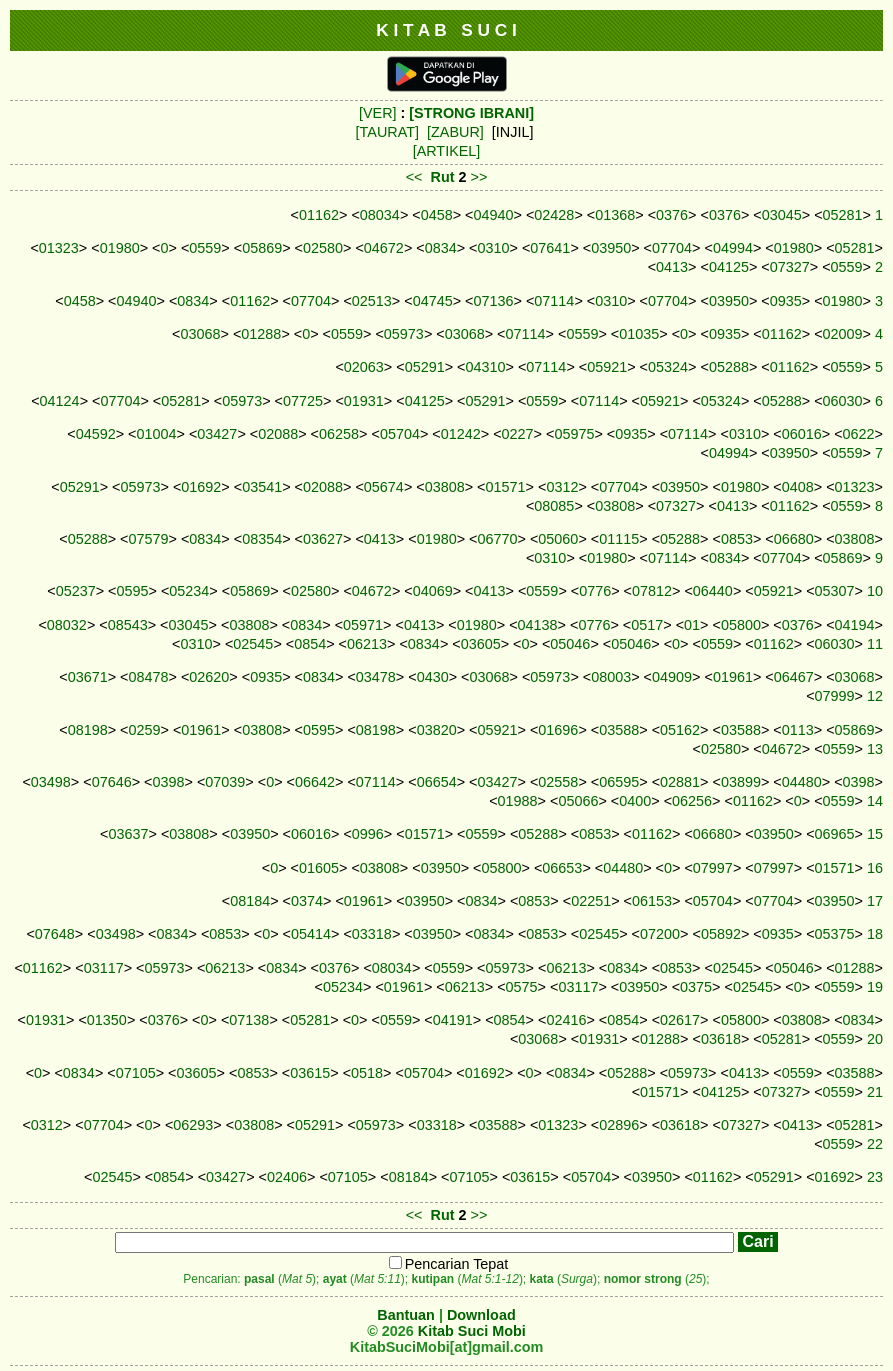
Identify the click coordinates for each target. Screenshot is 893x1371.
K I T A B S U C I (446, 30)
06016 (802, 434)
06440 (713, 591)
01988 (518, 801)
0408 (798, 487)
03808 (445, 487)
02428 (554, 215)
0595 (132, 591)
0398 (168, 782)
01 (692, 625)
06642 (315, 782)
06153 (652, 901)
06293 (193, 1125)
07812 (652, 591)
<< (414, 177)
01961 (733, 677)
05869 (262, 248)
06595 (619, 782)
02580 (323, 248)
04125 (729, 267)
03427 (217, 434)
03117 (104, 968)
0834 (441, 248)
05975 (574, 434)
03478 (376, 677)
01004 (157, 434)
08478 (148, 677)
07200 (660, 934)
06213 (367, 644)
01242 (461, 434)
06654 (437, 782)
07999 (835, 696)
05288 (729, 367)
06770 (498, 539)
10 (875, 591)
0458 (437, 215)
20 (875, 1039)
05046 (570, 644)
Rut (443, 177)
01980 (120, 248)
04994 (733, 248)
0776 (595, 591)
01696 (558, 730)
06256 (692, 801)
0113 (798, 730)
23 (875, 1177)
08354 (262, 539)
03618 (721, 1039)
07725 (303, 401)
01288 (261, 334)
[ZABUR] (455, 132)
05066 (578, 801)
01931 (364, 401)
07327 (790, 267)
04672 (384, 248)
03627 (323, 539)
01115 (619, 539)
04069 (433, 591)
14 (875, 801)
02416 (566, 1020)
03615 (310, 1073)
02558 (558, 782)
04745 (433, 301)
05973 (404, 334)
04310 (486, 367)
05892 (721, 934)
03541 (262, 487)
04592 (96, 434)
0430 (433, 677)
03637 (128, 834)
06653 (562, 868)
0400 (635, 801)
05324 (668, 367)
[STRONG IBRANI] (471, 113)
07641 (550, 248)
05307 (835, 591)
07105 (136, 1073)
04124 (60, 401)
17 (875, 901)
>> (479, 177)
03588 (619, 730)
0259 (144, 730)
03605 (481, 644)
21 (875, 1092)
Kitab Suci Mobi (472, 1331)
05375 (835, 934)
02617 (680, 1020)
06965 (835, 834)
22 (875, 1144)
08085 (554, 506)
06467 (794, 677)
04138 (538, 625)
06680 (794, 539)
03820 (437, 730)
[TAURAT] (387, 132)
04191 (453, 1020)
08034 (380, 215)
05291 (425, 367)
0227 (518, 434)
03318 (372, 934)
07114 (554, 301)
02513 (372, 301)
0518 (367, 1073)
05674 (384, 487)
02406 (287, 1177)
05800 (741, 625)
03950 (611, 248)
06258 (339, 434)
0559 (205, 248)
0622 (859, 434)
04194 (855, 625)
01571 (506, 487)
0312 (562, 487)
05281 (843, 215)
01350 (107, 1020)
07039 (225, 782)
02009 (843, 334)
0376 (672, 215)
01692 (201, 487)
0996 (368, 834)
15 (875, 834)
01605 (319, 868)
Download (481, 1315)
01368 (615, 215)
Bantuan (406, 1315)
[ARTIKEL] (447, 151)
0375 (696, 987)
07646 (112, 782)
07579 (148, 539)
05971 (363, 625)
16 (875, 868)
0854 (310, 644)
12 (875, 696)
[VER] (378, 113)
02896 (619, 1125)
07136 (494, 301)
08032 (67, 625)
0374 (307, 901)
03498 (51, 782)
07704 (672, 248)
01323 (59, 248)
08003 (611, 677)
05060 (558, 539)
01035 (639, 334)
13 (875, 749)
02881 (680, 782)
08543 (128, 625)
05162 (680, 730)
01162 (319, 215)
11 (875, 644)
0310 (494, 248)
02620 (209, 677)
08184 (250, 901)
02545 (253, 644)
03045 (782, 215)
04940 (494, 215)
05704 (400, 434)
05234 (189, 591)
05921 (607, 367)
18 (875, 934)
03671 (88, 677)
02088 (278, 434)
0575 (522, 987)
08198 (88, 730)
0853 (737, 539)
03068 (201, 334)
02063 (364, 367)
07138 (249, 1020)
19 (875, 987)
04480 (802, 782)
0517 (647, 625)
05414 (311, 934)
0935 (786, 301)
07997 (713, 868)
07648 (55, 934)
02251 (591, 901)
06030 (843, 401)
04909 (672, 677)
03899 (741, 782)
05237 (76, 591)
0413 (672, 267)
